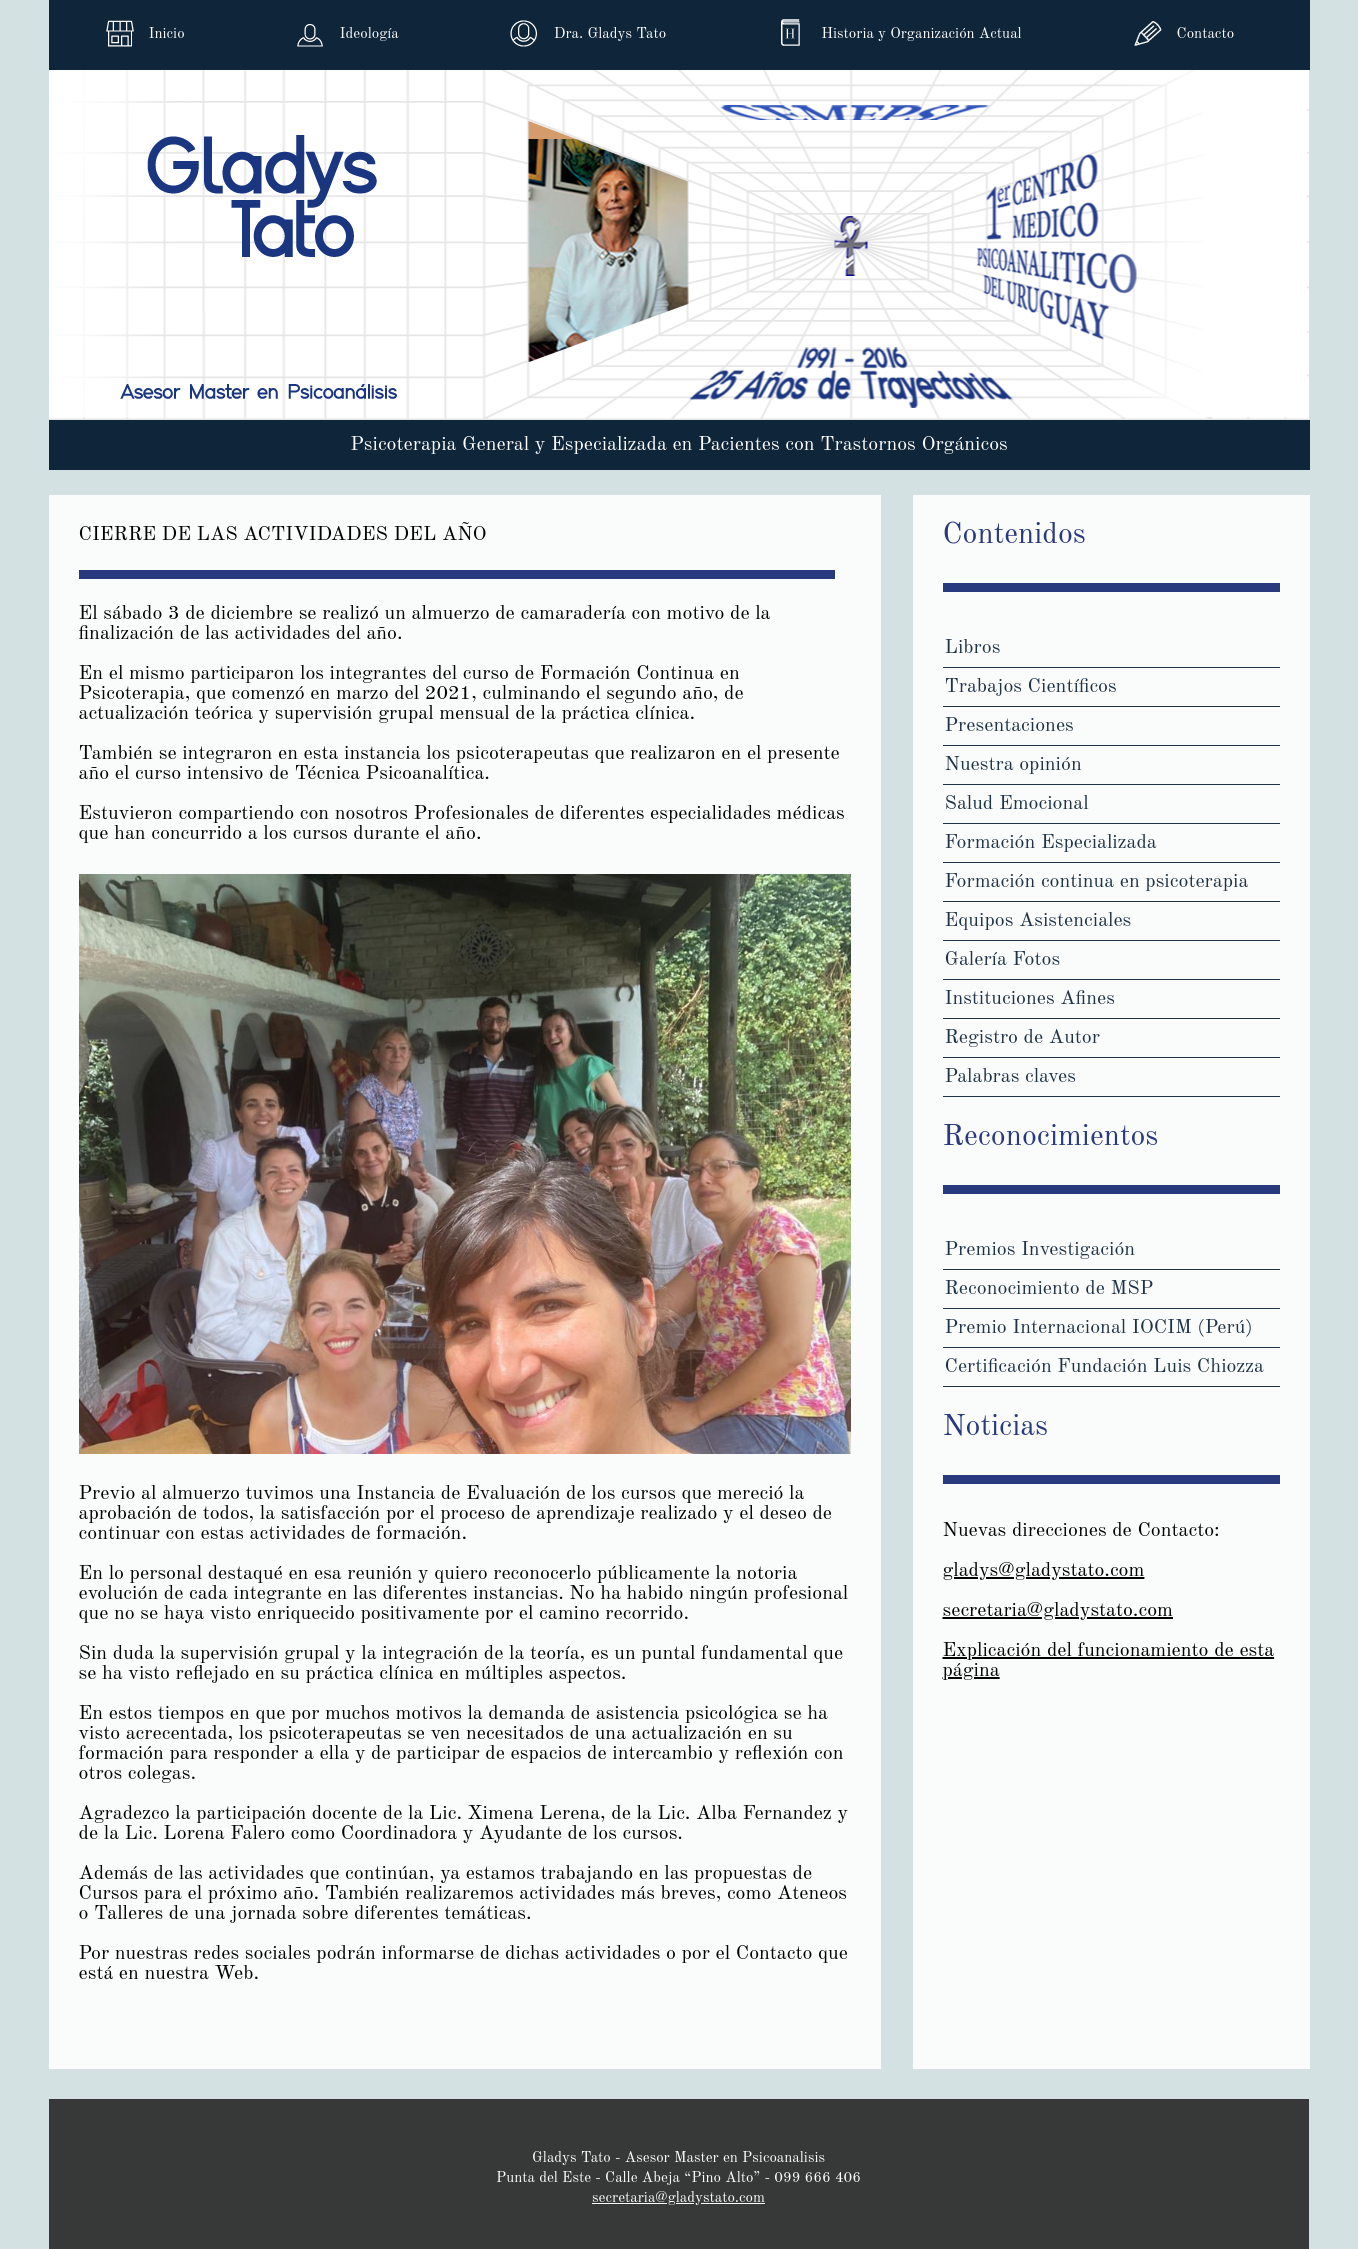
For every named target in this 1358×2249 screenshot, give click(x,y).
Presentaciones (1009, 726)
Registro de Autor (1022, 1038)
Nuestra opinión (1013, 765)
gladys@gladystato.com (1044, 1571)
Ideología (369, 34)
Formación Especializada (1051, 843)
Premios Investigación (1040, 1250)
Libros (973, 648)
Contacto (1205, 34)
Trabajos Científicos (1031, 687)
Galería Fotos (1003, 960)
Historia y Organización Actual (921, 34)
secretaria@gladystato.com (1058, 1611)
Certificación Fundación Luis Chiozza (1104, 1367)
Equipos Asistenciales (1038, 921)
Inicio (167, 34)
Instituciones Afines (1030, 999)
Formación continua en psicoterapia (1097, 882)
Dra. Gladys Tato (610, 34)
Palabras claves (1010, 1077)
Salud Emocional (1017, 804)
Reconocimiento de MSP (1049, 1289)
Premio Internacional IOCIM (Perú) (1099, 1328)
